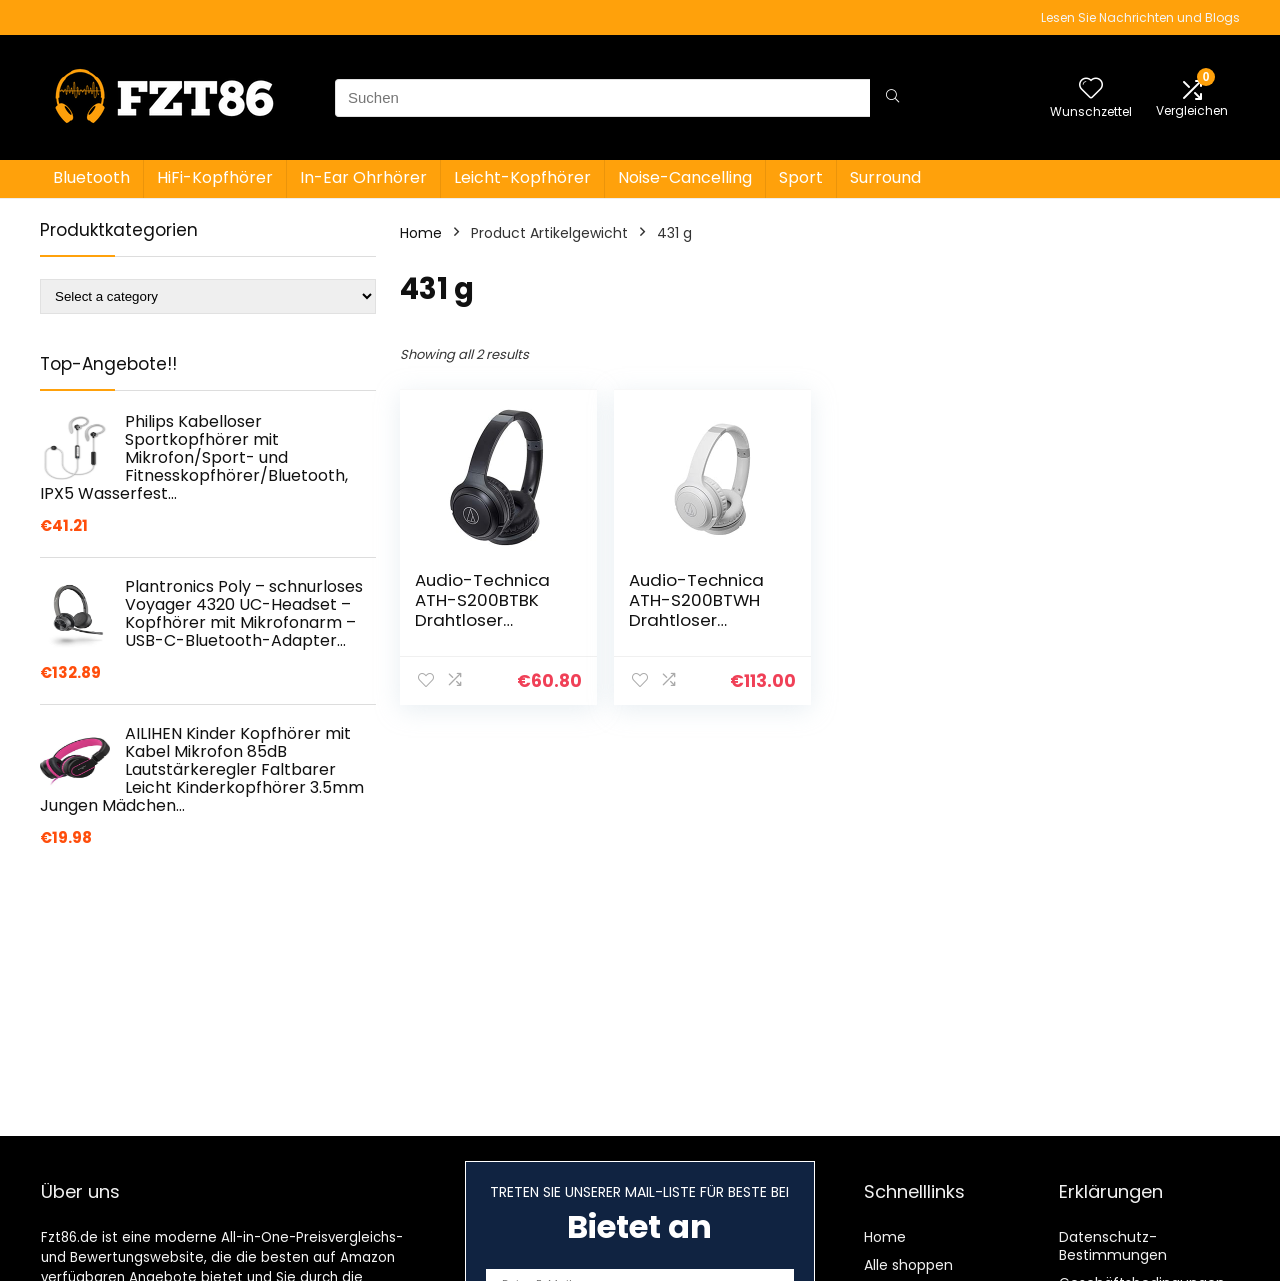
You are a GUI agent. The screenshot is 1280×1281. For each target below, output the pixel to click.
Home (421, 233)
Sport (801, 177)
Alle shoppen (908, 1265)
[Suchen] (892, 98)
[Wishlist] (1091, 89)
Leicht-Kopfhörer (522, 177)
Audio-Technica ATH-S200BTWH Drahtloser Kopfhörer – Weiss (704, 610)
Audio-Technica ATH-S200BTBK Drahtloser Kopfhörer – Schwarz (482, 620)
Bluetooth (91, 177)
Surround (885, 177)
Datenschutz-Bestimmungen (1113, 1246)
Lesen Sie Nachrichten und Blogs (1140, 17)
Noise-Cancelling (685, 177)
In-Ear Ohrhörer (363, 177)
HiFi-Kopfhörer (215, 177)
